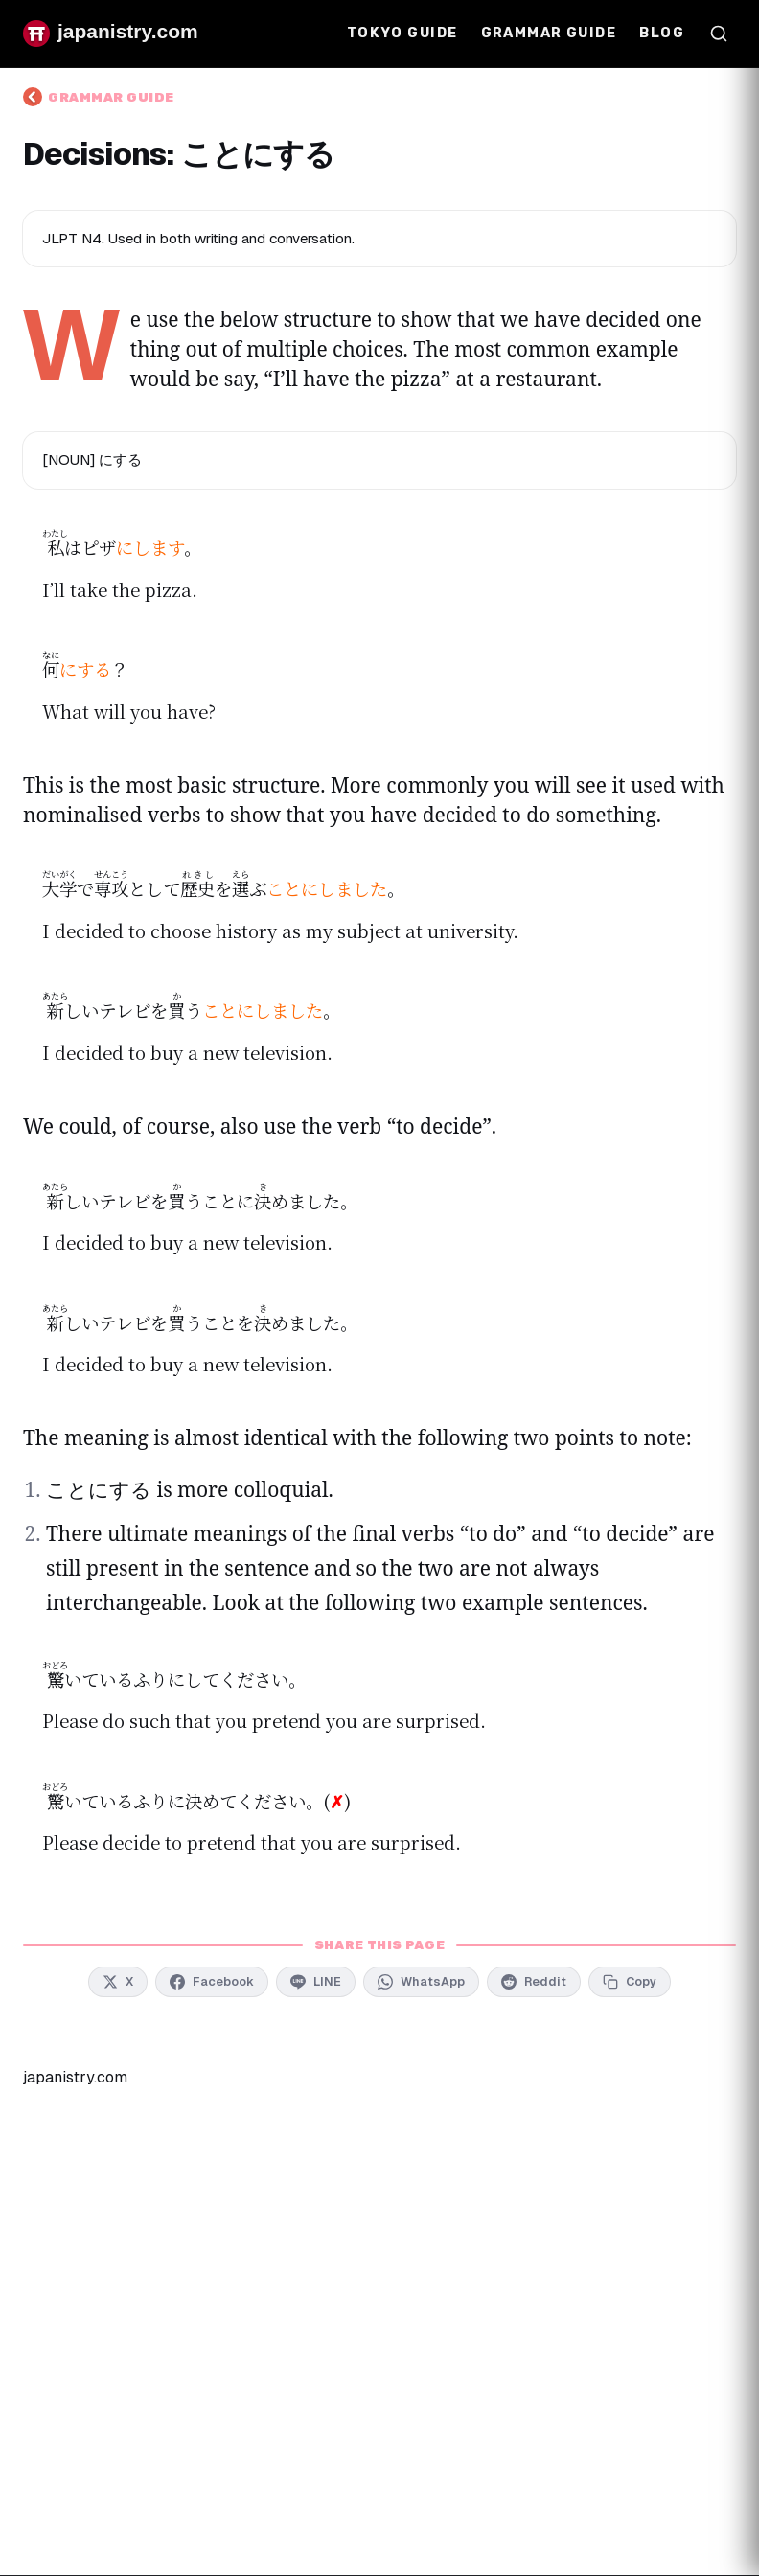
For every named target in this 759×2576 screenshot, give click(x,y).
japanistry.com (75, 2077)
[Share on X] (118, 1981)
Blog (661, 33)
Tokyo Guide (402, 33)
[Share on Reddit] (534, 1981)
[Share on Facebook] (211, 1981)
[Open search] (719, 33)
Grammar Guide (549, 33)
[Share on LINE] (316, 1981)
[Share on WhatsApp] (421, 1981)
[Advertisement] (379, 2254)
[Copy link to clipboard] (629, 1981)
